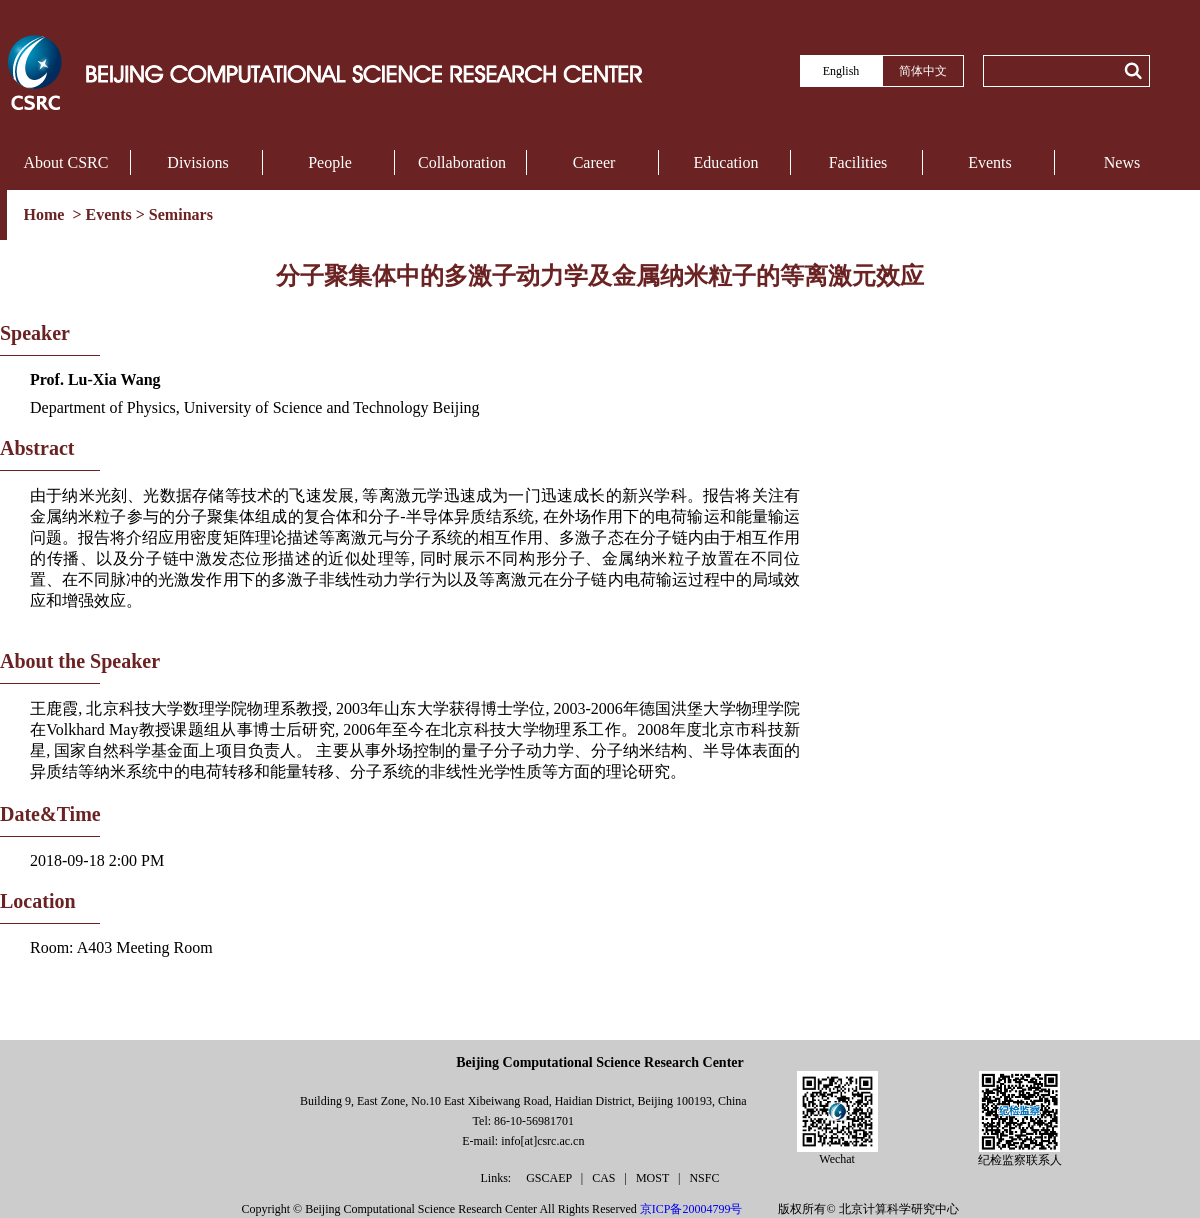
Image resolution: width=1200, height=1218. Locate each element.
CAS (605, 1178)
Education (726, 162)
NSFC (704, 1178)
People (330, 162)
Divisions (197, 162)
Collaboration (462, 162)
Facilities (858, 162)
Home (46, 214)
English (841, 71)
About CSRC (66, 162)
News (1122, 162)
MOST (654, 1178)
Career (594, 162)
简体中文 (923, 71)
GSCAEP (550, 1178)
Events (990, 162)
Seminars (181, 214)
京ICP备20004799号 (691, 1209)
